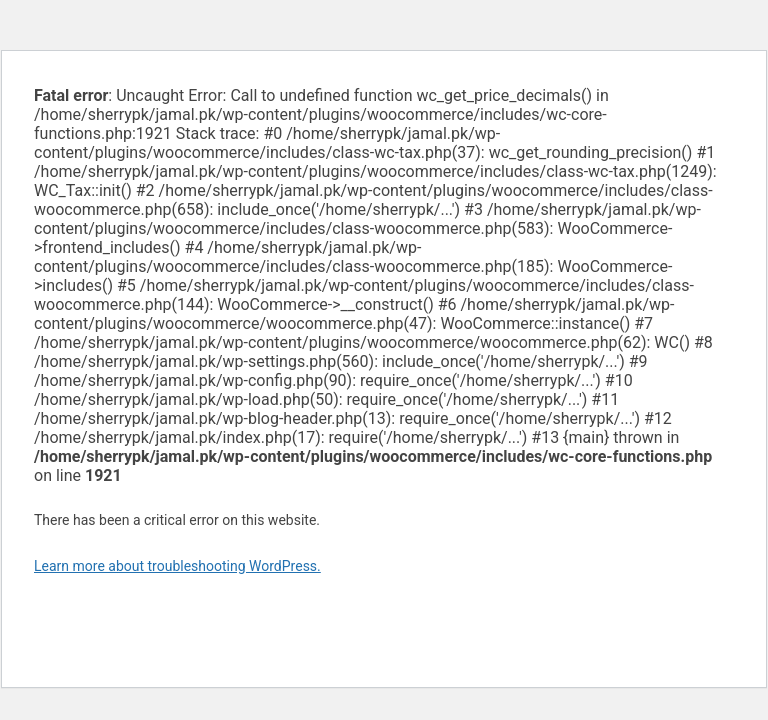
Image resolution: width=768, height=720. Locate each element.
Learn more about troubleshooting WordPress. (177, 566)
